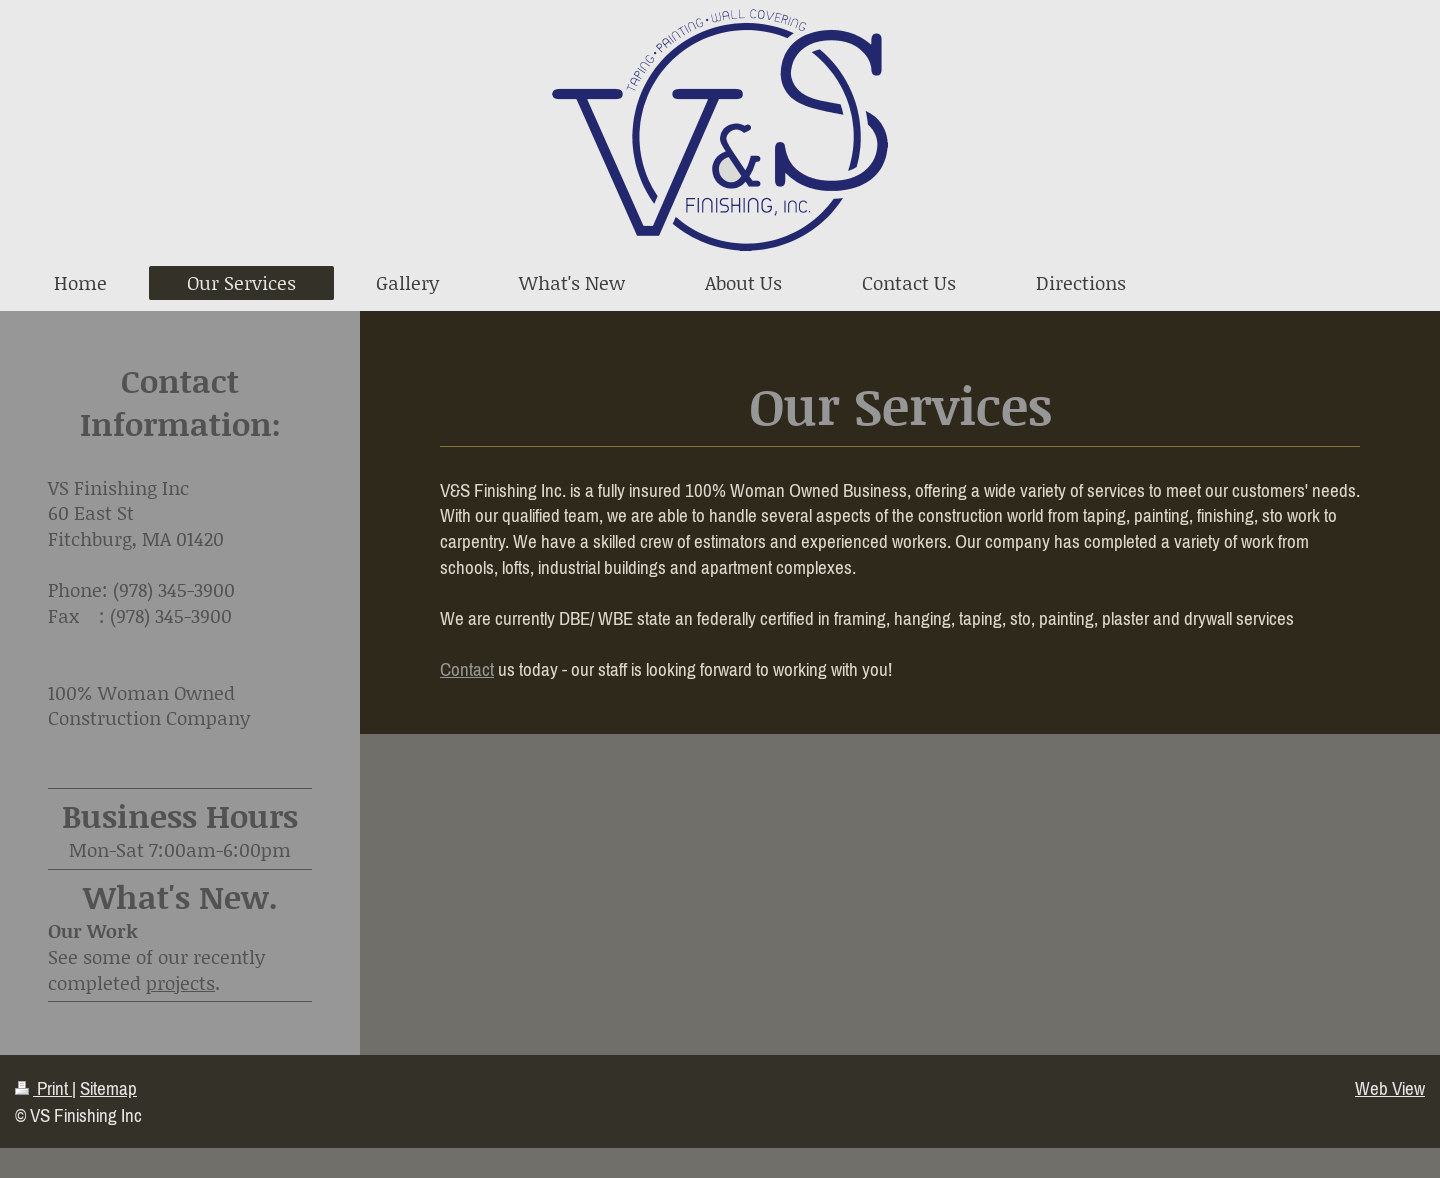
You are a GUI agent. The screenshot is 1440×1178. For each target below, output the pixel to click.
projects (180, 982)
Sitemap (108, 1088)
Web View (1390, 1088)
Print (43, 1088)
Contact (467, 669)
